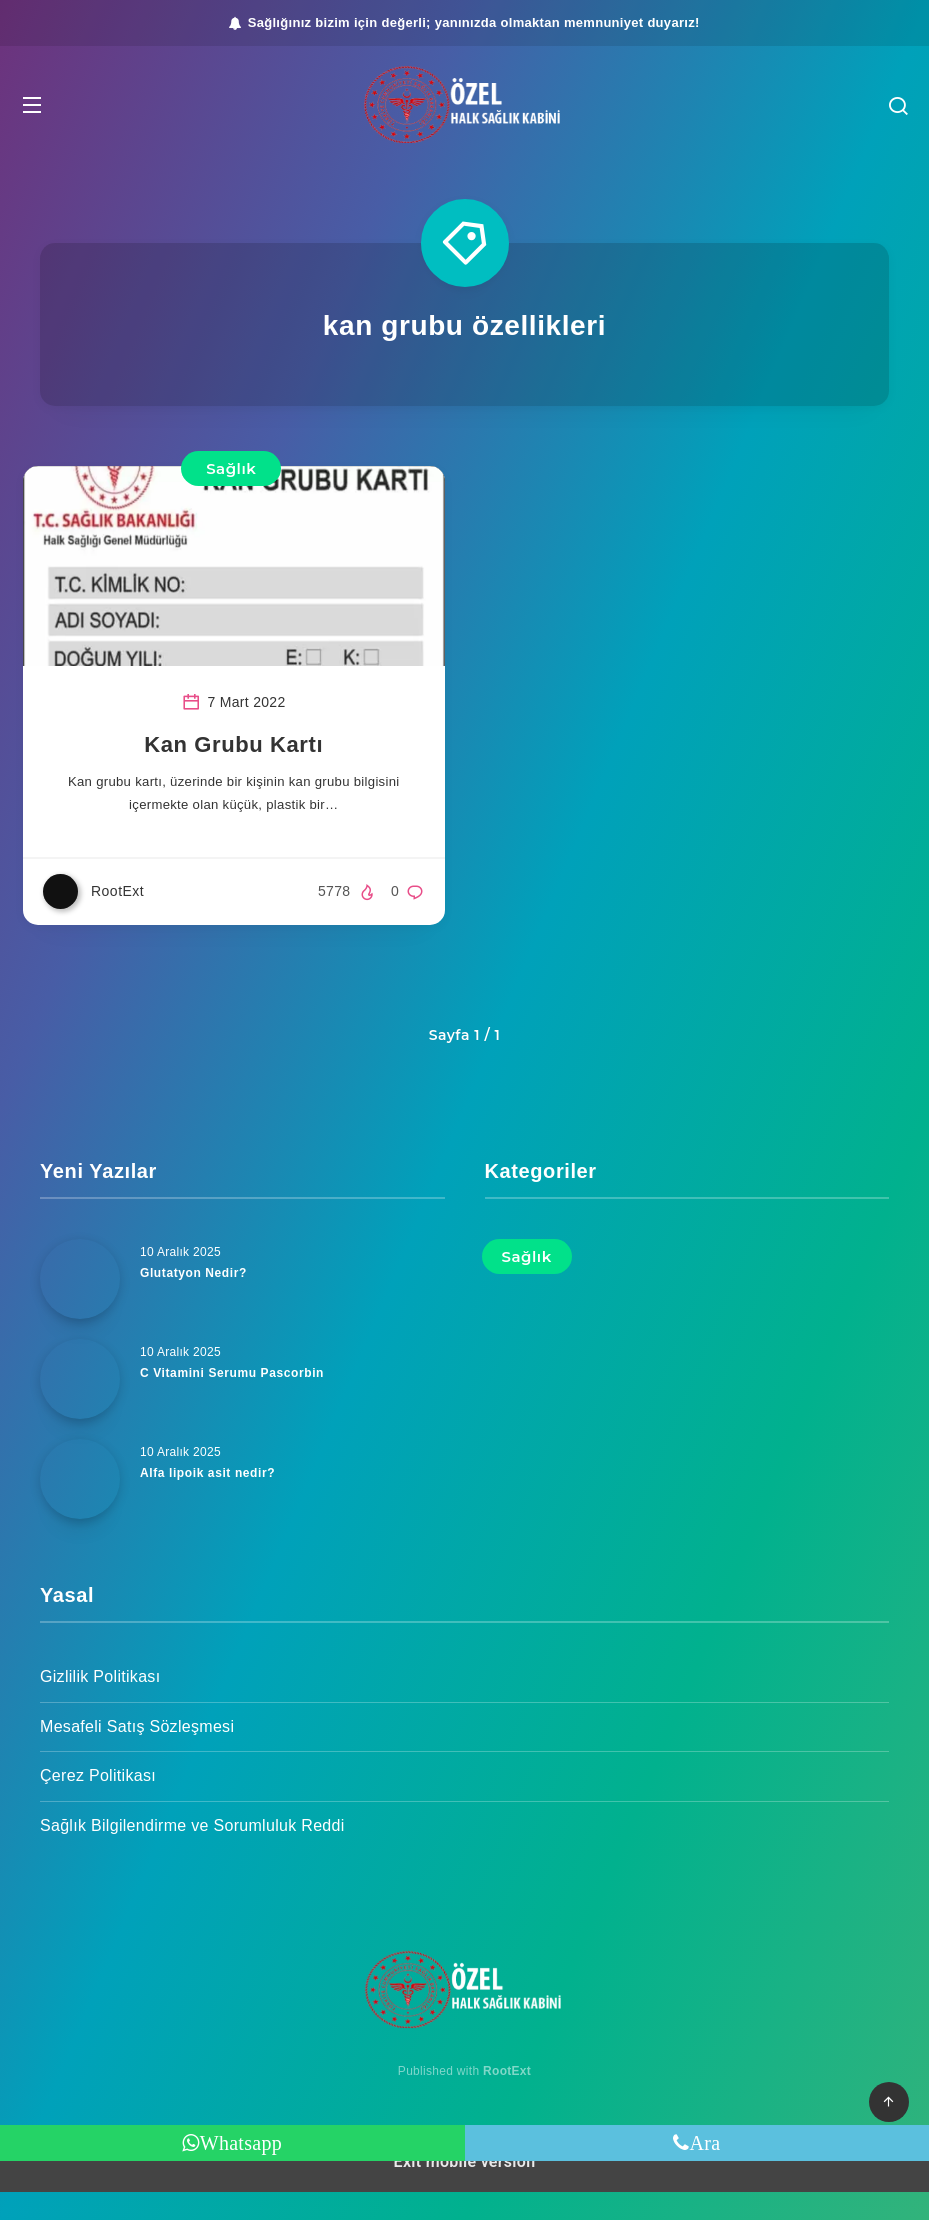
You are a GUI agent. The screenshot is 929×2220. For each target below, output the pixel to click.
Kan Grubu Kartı (242, 769)
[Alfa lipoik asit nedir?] (80, 1507)
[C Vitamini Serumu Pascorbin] (80, 1407)
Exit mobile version (465, 2189)
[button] (55, 105)
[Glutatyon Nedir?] (80, 1307)
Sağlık (240, 468)
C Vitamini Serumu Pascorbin (239, 1400)
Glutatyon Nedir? (197, 1300)
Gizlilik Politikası (100, 1704)
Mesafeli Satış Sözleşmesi (137, 1754)
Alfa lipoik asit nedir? (212, 1500)
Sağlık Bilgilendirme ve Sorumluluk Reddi (192, 1853)
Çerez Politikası (98, 1803)
